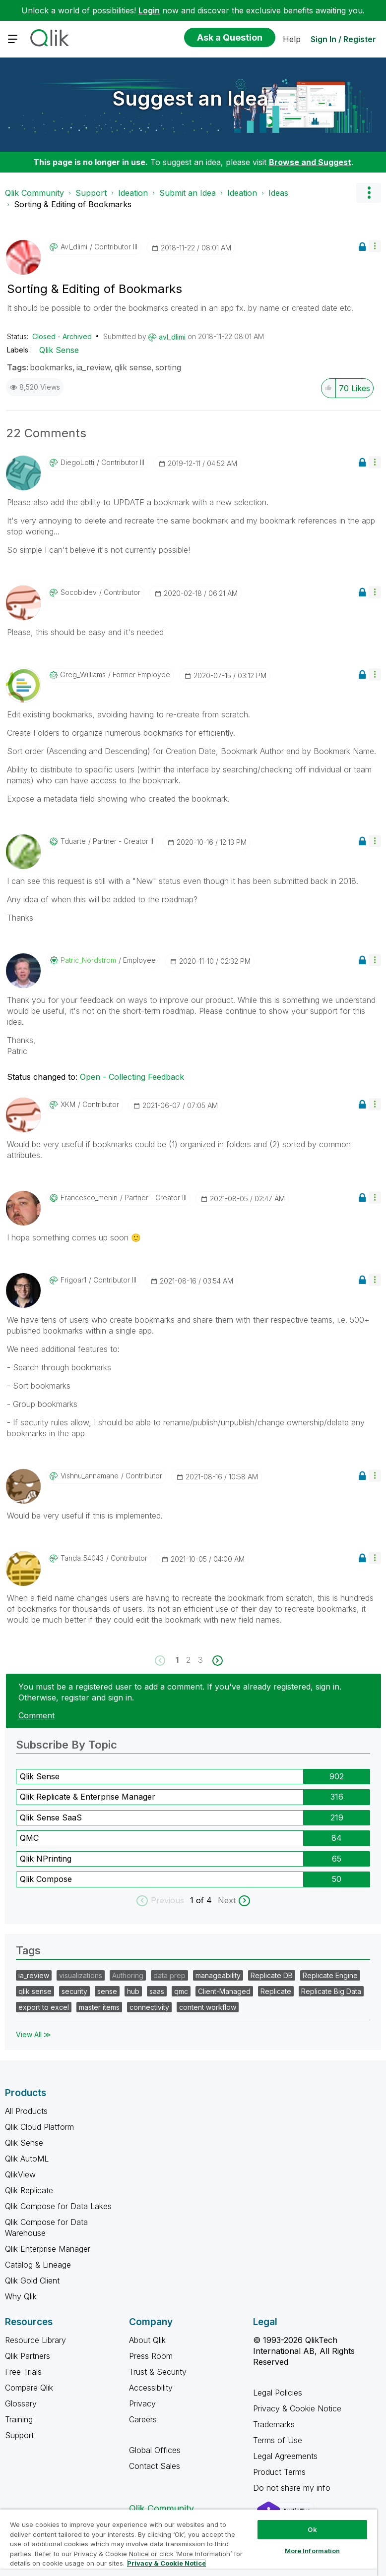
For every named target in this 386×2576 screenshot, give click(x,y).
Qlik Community (34, 193)
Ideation (133, 193)
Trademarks (274, 2424)
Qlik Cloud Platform (39, 2127)
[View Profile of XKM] (68, 1104)
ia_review (93, 367)
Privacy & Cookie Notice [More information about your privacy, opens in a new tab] (166, 2563)
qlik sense (133, 367)
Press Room (151, 2356)
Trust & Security (158, 2372)
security (74, 1991)
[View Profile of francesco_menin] (89, 1197)
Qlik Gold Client (32, 2280)
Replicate (275, 1991)
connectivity (149, 2007)
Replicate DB (272, 1975)
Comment (36, 1715)
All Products (26, 2111)
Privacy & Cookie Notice (297, 2408)
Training (19, 2419)
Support (91, 193)
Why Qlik (21, 2296)
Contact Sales (154, 2466)
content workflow (207, 2007)
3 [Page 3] (200, 1659)
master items (99, 2007)
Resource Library (35, 2340)
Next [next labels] (227, 1900)
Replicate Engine (330, 1975)
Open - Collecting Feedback (132, 1077)
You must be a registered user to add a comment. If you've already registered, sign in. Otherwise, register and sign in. (179, 1692)
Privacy (142, 2403)
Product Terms (279, 2472)
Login (149, 10)
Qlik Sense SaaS (51, 1817)
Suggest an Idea (190, 98)
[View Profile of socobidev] (79, 592)
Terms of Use (277, 2440)
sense (107, 1991)
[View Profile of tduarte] (73, 841)
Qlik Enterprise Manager (47, 2249)
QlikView (20, 2174)
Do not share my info (293, 2488)
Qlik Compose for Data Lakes (58, 2206)
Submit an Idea (187, 193)
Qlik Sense (59, 350)
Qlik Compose (46, 1879)
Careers (143, 2419)
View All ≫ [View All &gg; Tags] (33, 2034)
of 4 (205, 1900)
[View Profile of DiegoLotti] (77, 462)
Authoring (127, 1975)
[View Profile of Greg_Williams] (83, 674)
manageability (218, 1975)
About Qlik (147, 2340)
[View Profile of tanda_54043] (82, 1558)
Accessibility (151, 2388)
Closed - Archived (62, 336)
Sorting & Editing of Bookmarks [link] (72, 204)
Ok (312, 2529)
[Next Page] (216, 1660)
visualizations (80, 1975)
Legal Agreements (285, 2456)
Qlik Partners (27, 2356)
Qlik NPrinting (45, 1859)
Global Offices (155, 2450)
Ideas (278, 193)
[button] (375, 246)
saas (156, 1991)
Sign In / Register (343, 39)
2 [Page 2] (188, 1659)
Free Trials (23, 2372)
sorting (168, 367)
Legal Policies (277, 2393)
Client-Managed (224, 1991)
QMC (29, 1838)
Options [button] (368, 193)
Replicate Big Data (331, 1991)
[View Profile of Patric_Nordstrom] (88, 960)
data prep (169, 1975)
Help (292, 39)
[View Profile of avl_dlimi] (74, 246)
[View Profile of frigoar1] (73, 1280)
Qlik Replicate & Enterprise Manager (87, 1797)
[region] (188, 2542)
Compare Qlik (29, 2388)
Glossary (21, 2403)
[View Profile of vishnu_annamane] (90, 1475)
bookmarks (51, 367)
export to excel (43, 2007)
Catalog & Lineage (38, 2265)
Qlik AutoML (27, 2159)
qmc (181, 1991)
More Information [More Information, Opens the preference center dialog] (312, 2551)
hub (133, 1991)
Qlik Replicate (29, 2190)
